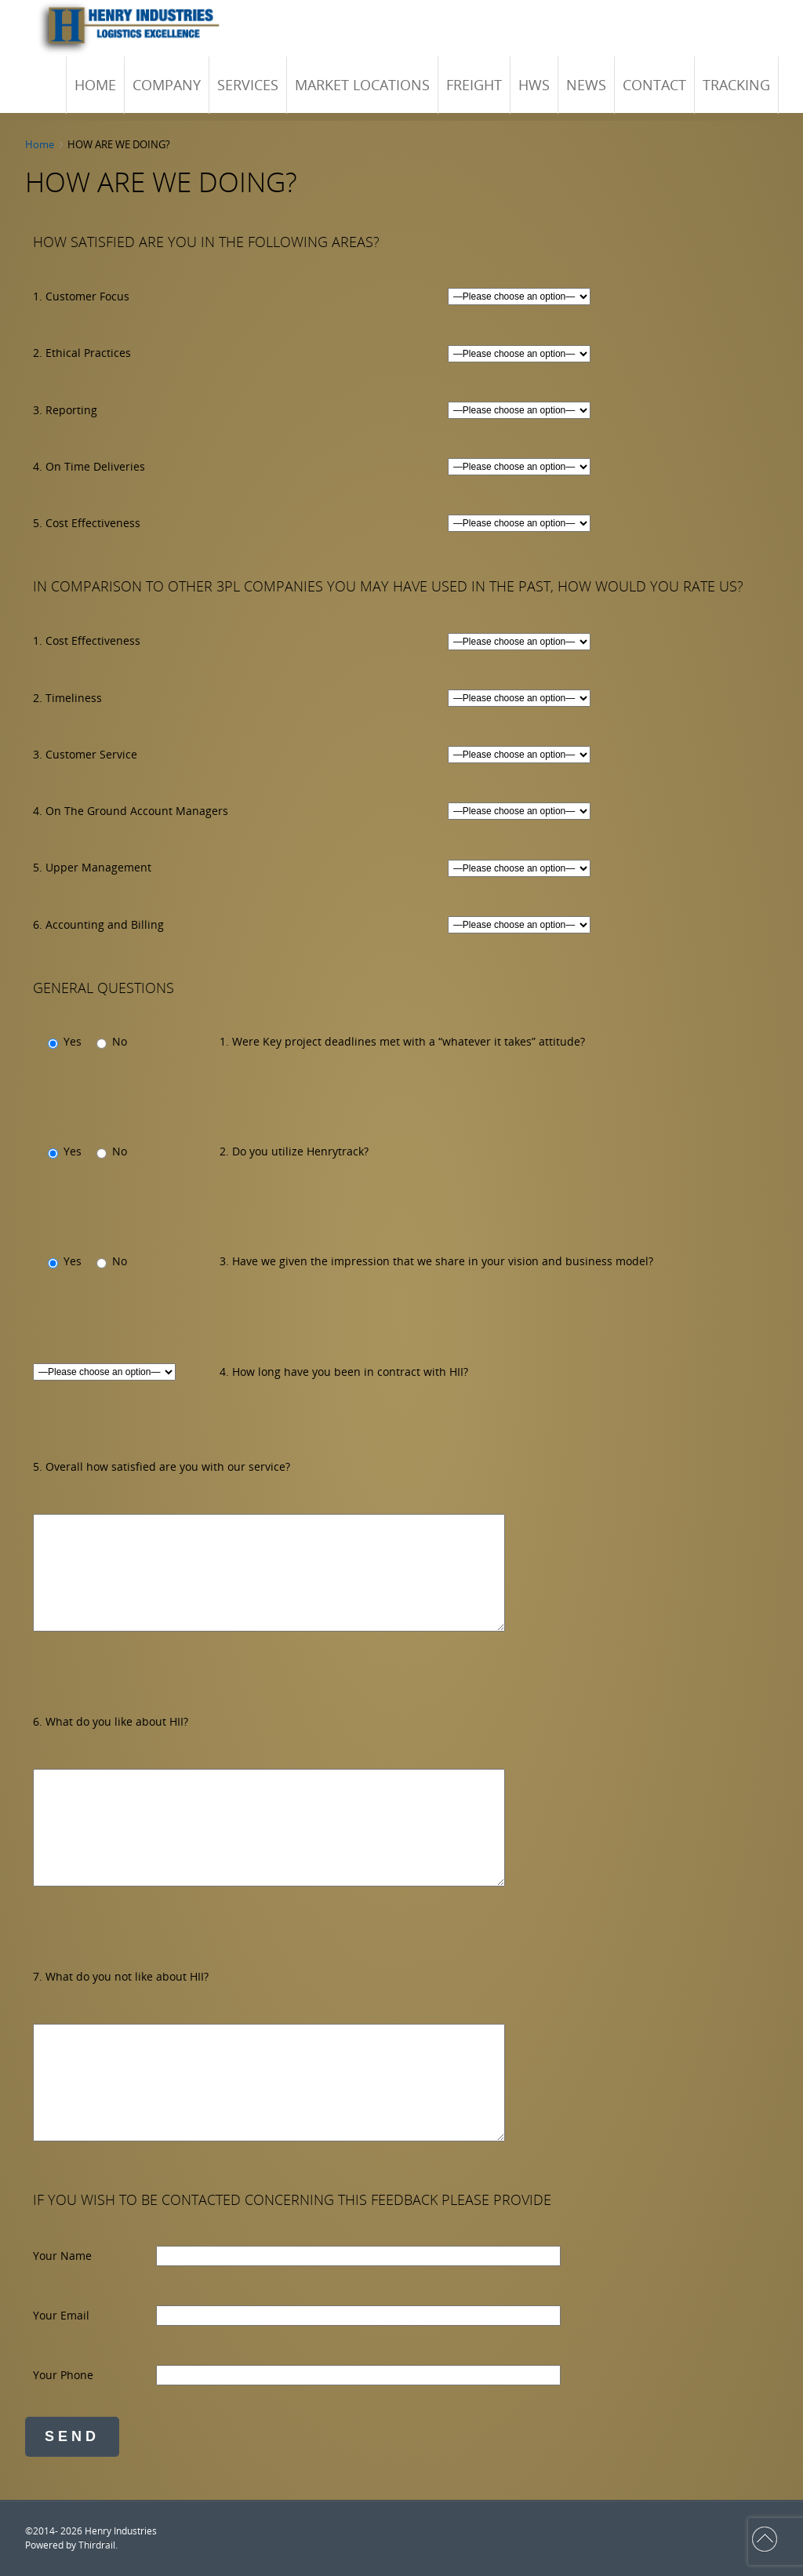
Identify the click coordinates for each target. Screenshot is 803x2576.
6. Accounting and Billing (98, 924)
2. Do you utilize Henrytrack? (294, 1151)
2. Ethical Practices (82, 352)
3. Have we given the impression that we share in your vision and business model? (436, 1260)
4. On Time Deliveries (89, 466)
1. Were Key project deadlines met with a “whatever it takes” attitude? (402, 1041)
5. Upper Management (92, 867)
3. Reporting (65, 409)
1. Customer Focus (81, 296)
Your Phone (63, 2374)
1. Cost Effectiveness (86, 640)
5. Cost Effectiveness (86, 522)
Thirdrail (96, 2545)
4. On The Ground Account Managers (130, 810)
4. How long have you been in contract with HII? (344, 1371)
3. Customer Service (85, 754)
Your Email (61, 2315)
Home (39, 144)
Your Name (62, 2255)
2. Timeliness (67, 697)
